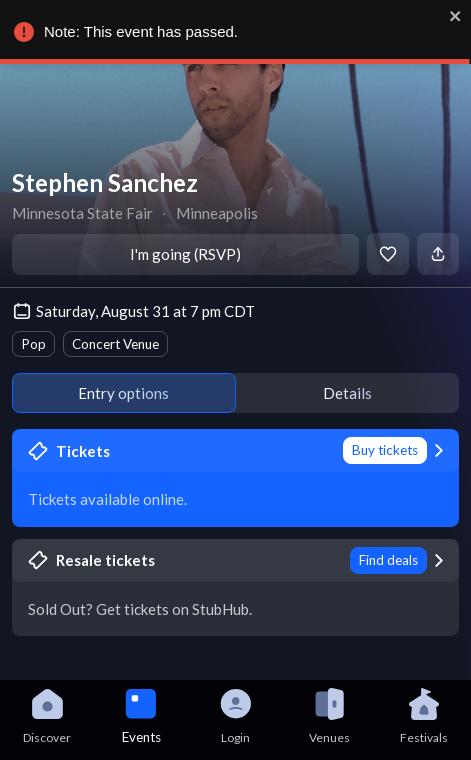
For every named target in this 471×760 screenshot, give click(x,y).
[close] (453, 16)
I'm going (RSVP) (185, 254)
